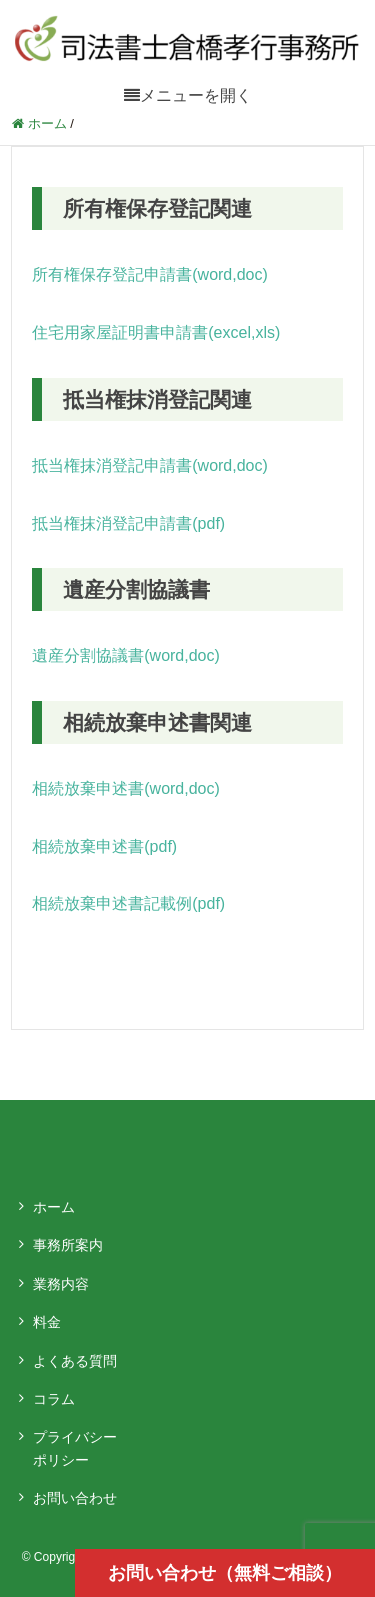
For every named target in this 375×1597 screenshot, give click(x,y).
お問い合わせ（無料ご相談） (225, 1573)
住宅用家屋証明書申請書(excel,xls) (156, 332)
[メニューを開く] (187, 95)
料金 (47, 1322)
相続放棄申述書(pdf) (104, 846)
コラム (54, 1399)
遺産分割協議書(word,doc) (126, 655)
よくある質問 (75, 1361)
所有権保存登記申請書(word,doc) (150, 274)
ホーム (54, 1207)
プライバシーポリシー (75, 1448)
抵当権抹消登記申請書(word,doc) (150, 465)
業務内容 (61, 1284)
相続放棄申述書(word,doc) (126, 788)
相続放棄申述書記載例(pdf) (128, 903)
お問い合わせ (75, 1498)
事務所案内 (68, 1245)
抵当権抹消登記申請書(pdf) (128, 523)
